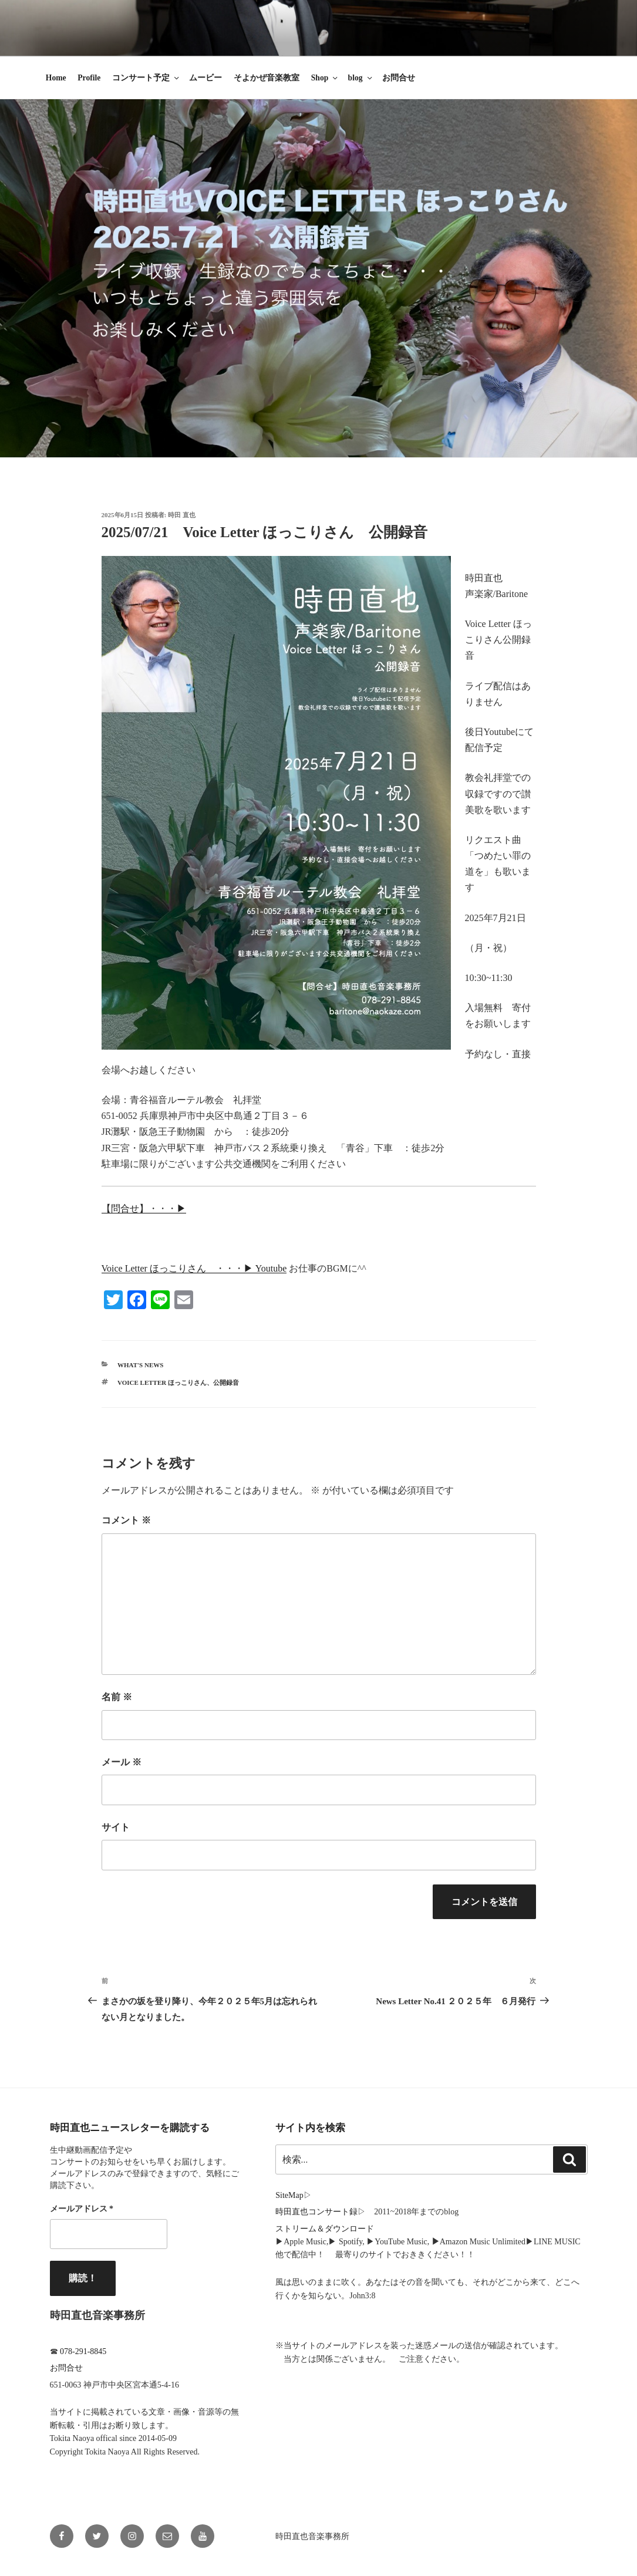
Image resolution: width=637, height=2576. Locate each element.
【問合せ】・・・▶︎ (144, 1208)
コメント (126, 1520)
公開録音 (226, 1382)
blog (361, 77)
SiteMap (289, 2195)
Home (56, 77)
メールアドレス (82, 2208)
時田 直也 (182, 514)
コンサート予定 (146, 77)
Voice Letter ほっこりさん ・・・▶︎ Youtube (194, 1268)
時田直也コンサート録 (316, 2211)
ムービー (205, 77)
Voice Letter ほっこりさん (162, 1382)
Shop (325, 77)
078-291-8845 (83, 2351)
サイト (116, 1827)
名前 (117, 1697)
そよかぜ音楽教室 (266, 77)
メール (121, 1762)
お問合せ (398, 77)
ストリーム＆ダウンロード (324, 2228)
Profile (88, 77)
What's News (140, 1364)
